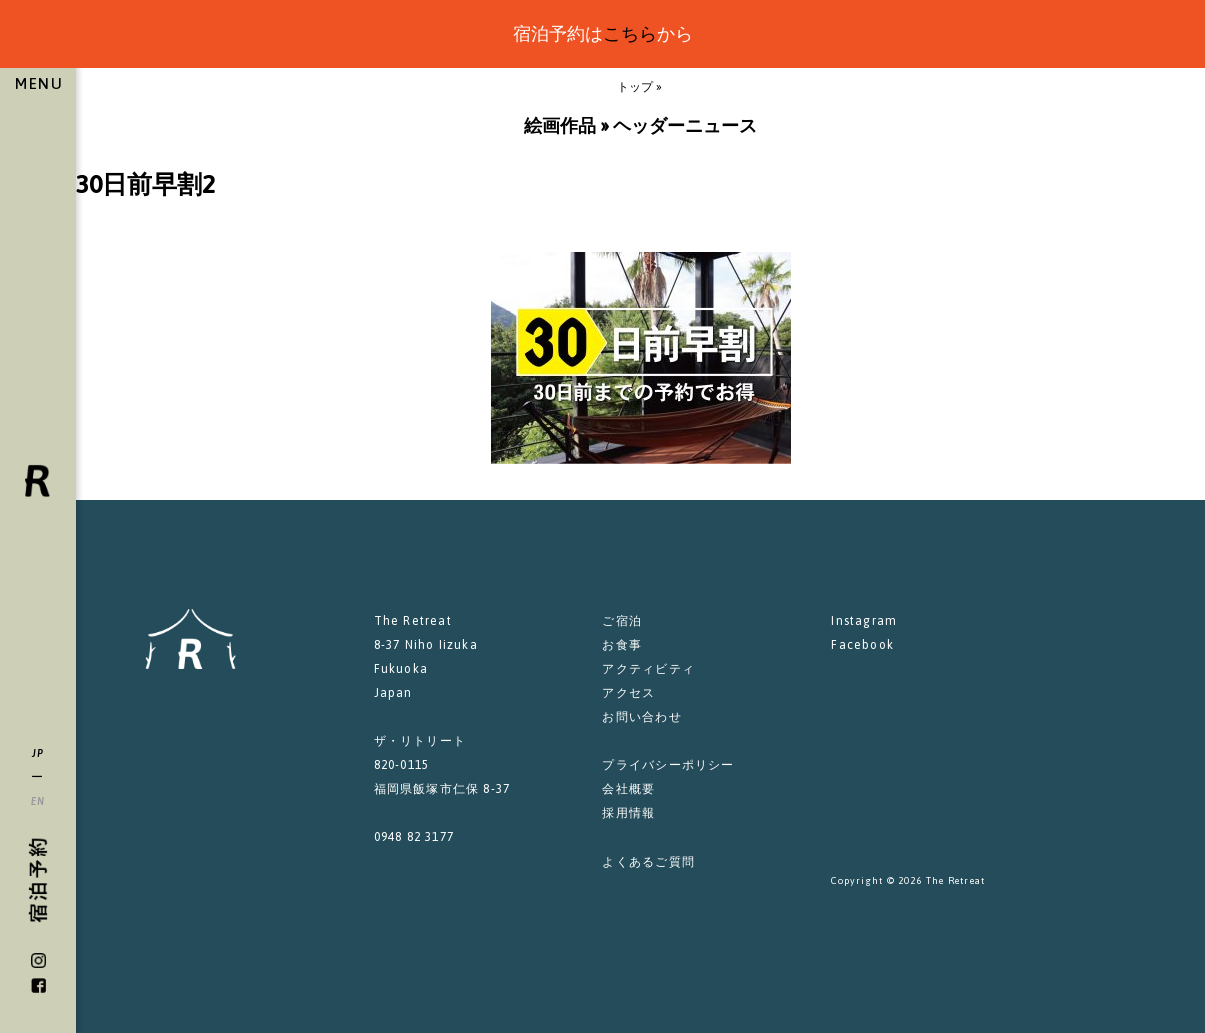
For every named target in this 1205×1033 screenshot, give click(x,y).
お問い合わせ (641, 717)
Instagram (864, 621)
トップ (635, 87)
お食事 (622, 645)
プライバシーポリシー (668, 765)
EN (38, 801)
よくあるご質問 (648, 862)
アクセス (628, 693)
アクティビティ (648, 669)
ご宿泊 (622, 621)
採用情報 (628, 813)
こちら (630, 33)
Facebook (862, 645)
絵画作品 (560, 125)
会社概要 (628, 789)
